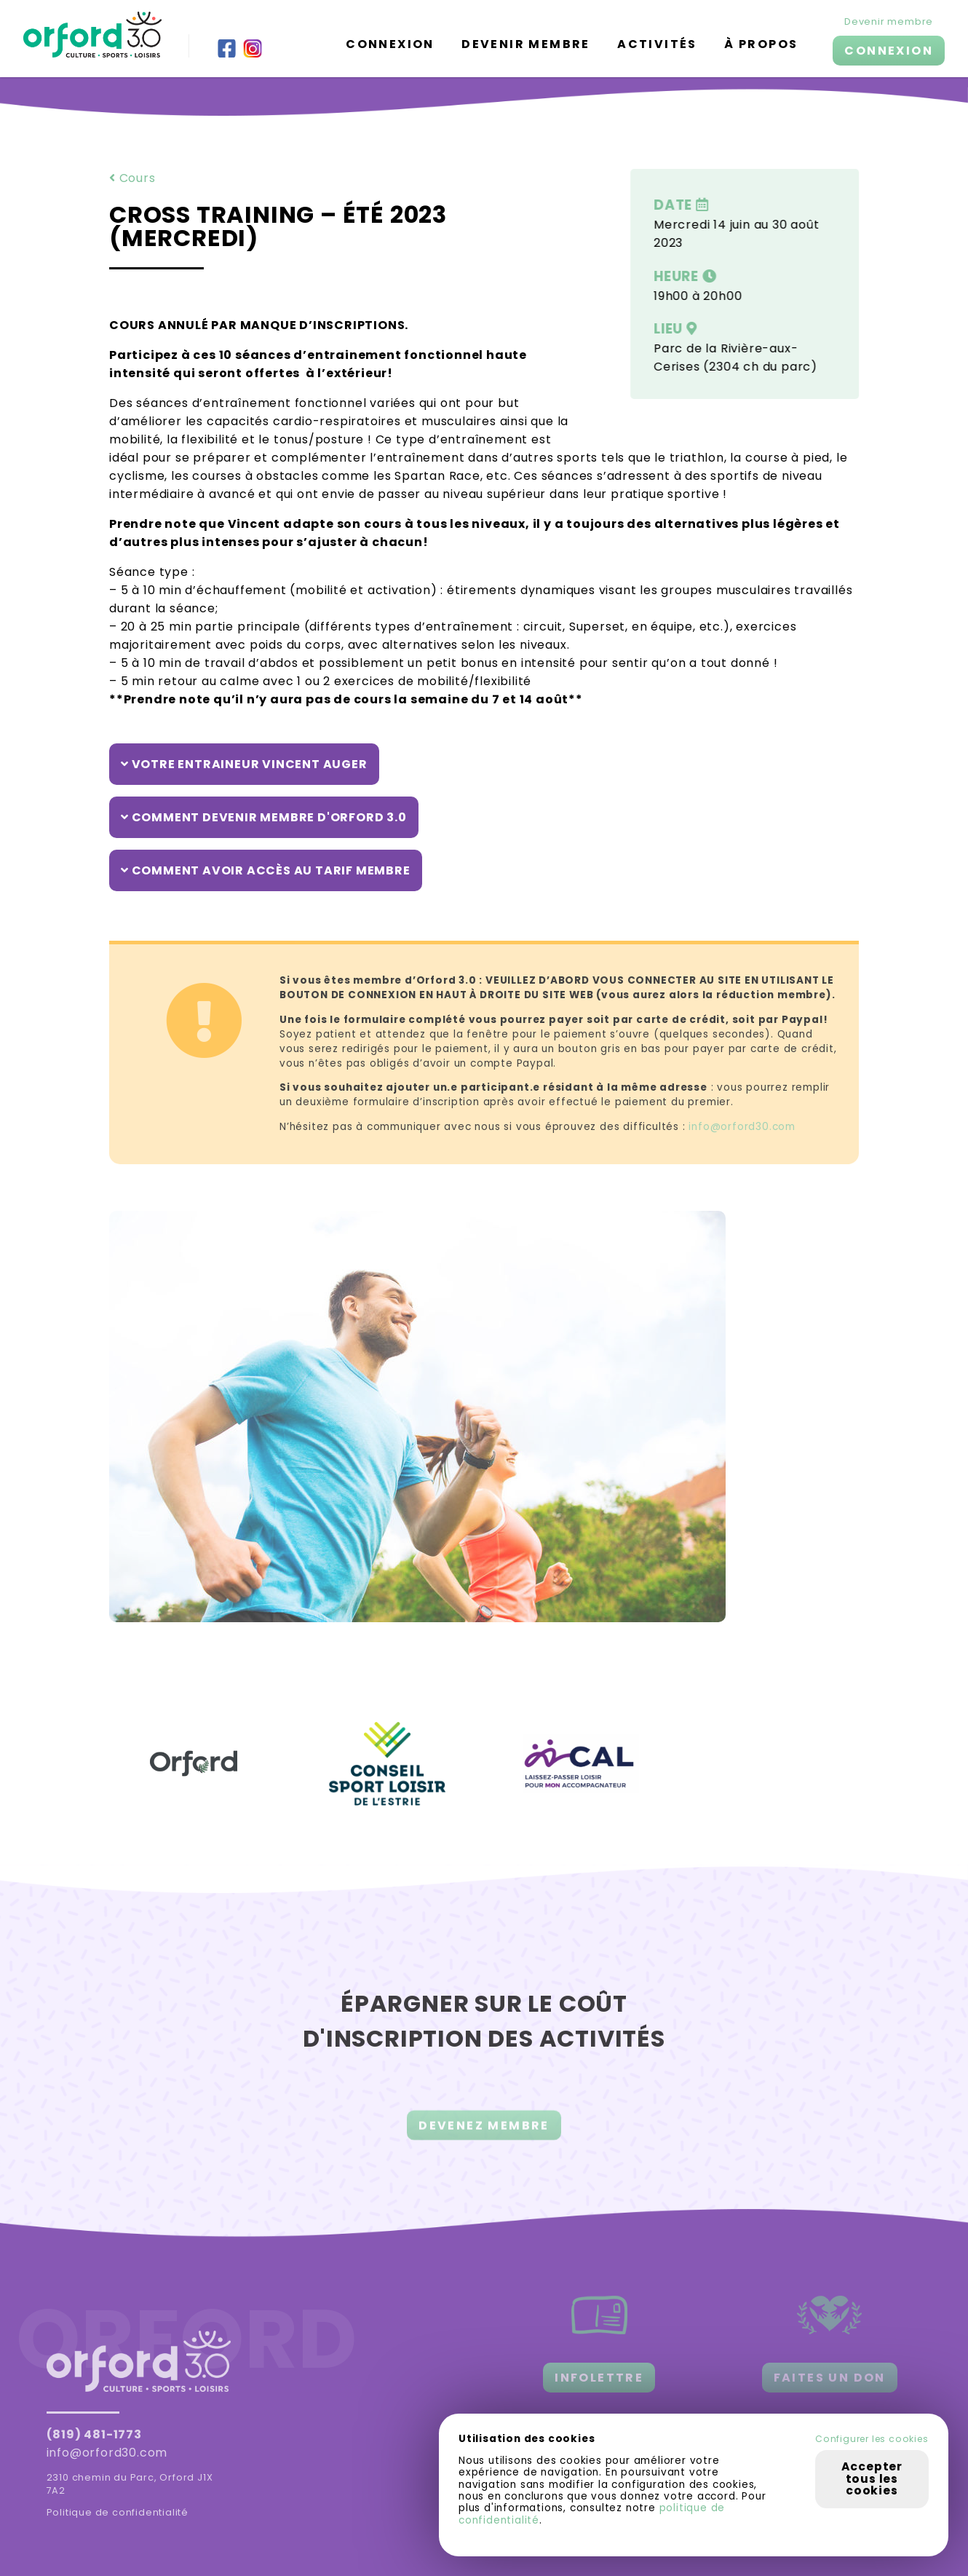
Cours (132, 178)
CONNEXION (888, 50)
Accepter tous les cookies (871, 2478)
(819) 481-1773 (94, 2434)
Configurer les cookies (872, 2439)
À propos (761, 44)
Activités (657, 44)
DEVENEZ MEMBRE (484, 2135)
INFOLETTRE (599, 2377)
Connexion (390, 44)
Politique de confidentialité (118, 2512)
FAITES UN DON (830, 2377)
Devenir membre (525, 44)
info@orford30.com (742, 1127)
